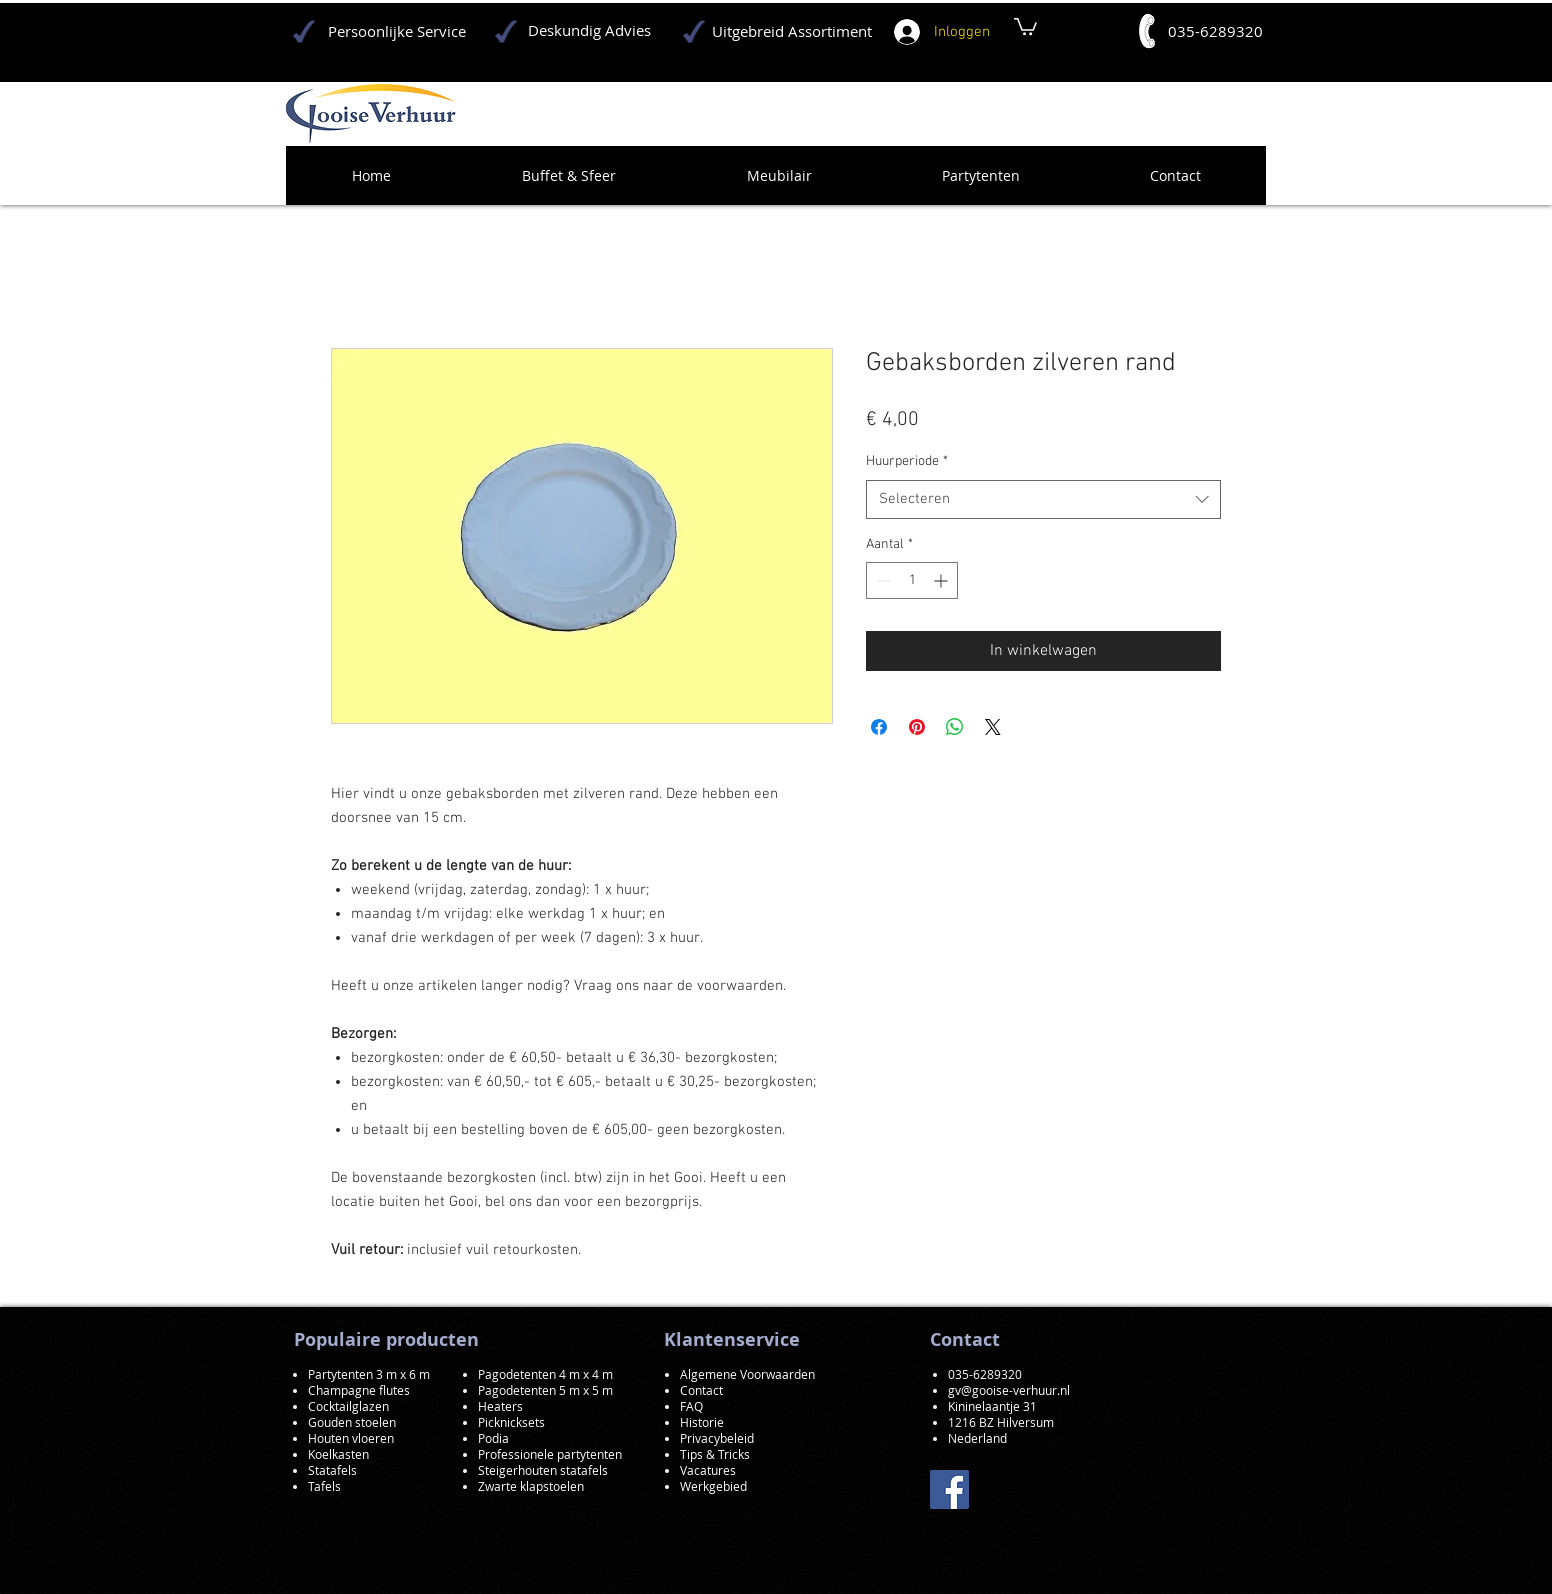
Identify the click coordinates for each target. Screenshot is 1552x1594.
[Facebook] (949, 1489)
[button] (1025, 25)
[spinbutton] (912, 580)
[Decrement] (881, 580)
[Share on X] (993, 727)
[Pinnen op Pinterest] (917, 727)
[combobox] (1043, 499)
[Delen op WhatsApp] (955, 727)
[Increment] (942, 580)
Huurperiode (907, 461)
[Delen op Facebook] (879, 727)
